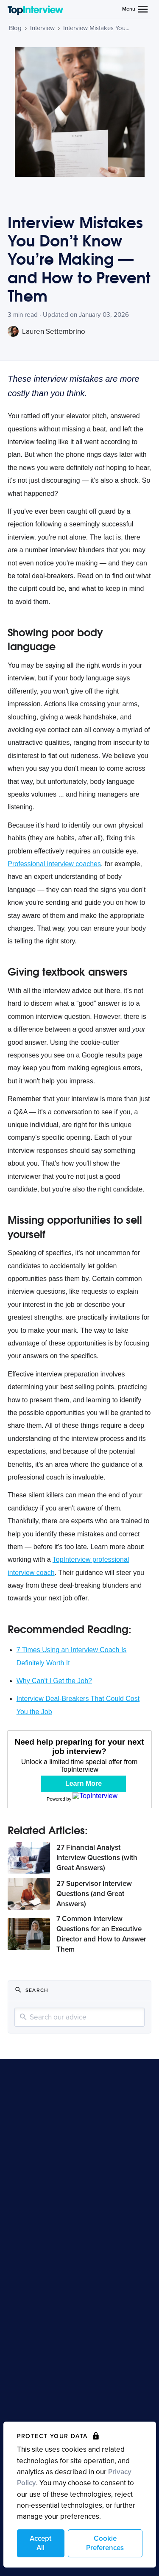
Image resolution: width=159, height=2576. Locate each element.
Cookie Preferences (105, 2543)
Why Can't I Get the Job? (54, 1680)
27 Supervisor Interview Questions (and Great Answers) (94, 1893)
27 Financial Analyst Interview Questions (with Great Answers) (96, 1857)
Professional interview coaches (54, 863)
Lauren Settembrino (46, 331)
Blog (15, 28)
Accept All (40, 2543)
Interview (42, 28)
